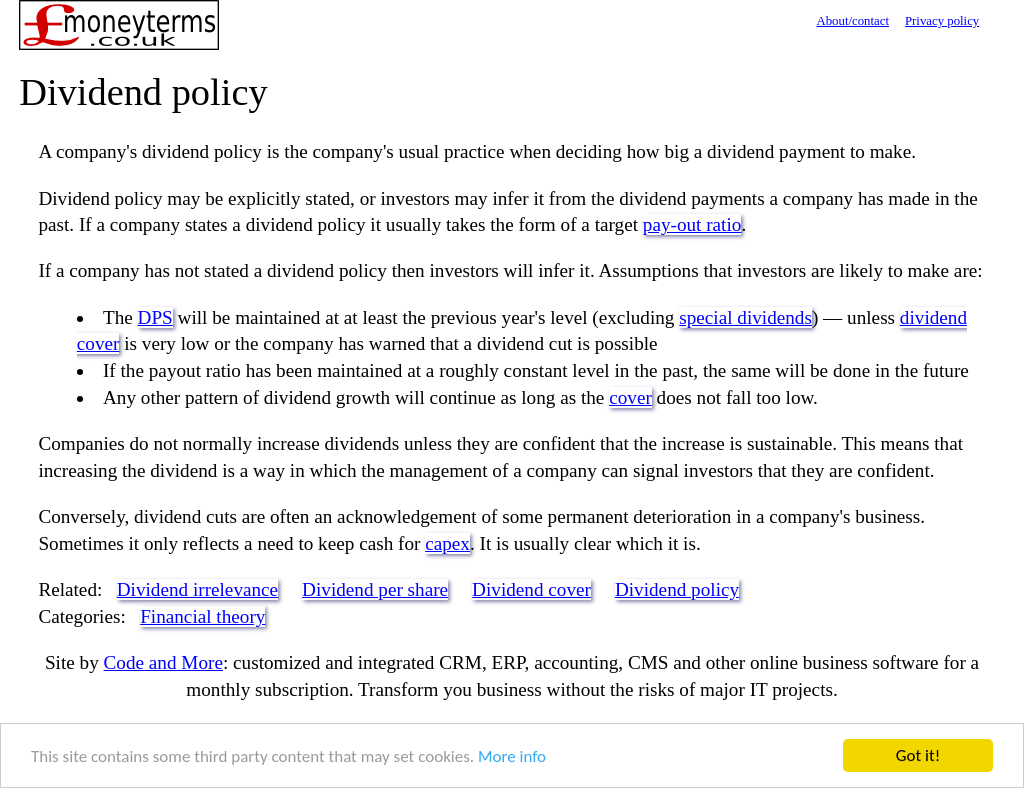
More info (512, 757)
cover (630, 397)
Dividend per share (375, 589)
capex (447, 543)
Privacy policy (942, 21)
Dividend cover (531, 589)
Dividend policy (677, 589)
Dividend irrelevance (197, 589)
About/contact (852, 21)
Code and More (163, 662)
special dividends (745, 317)
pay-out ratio (692, 224)
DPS (155, 317)
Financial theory (202, 616)
